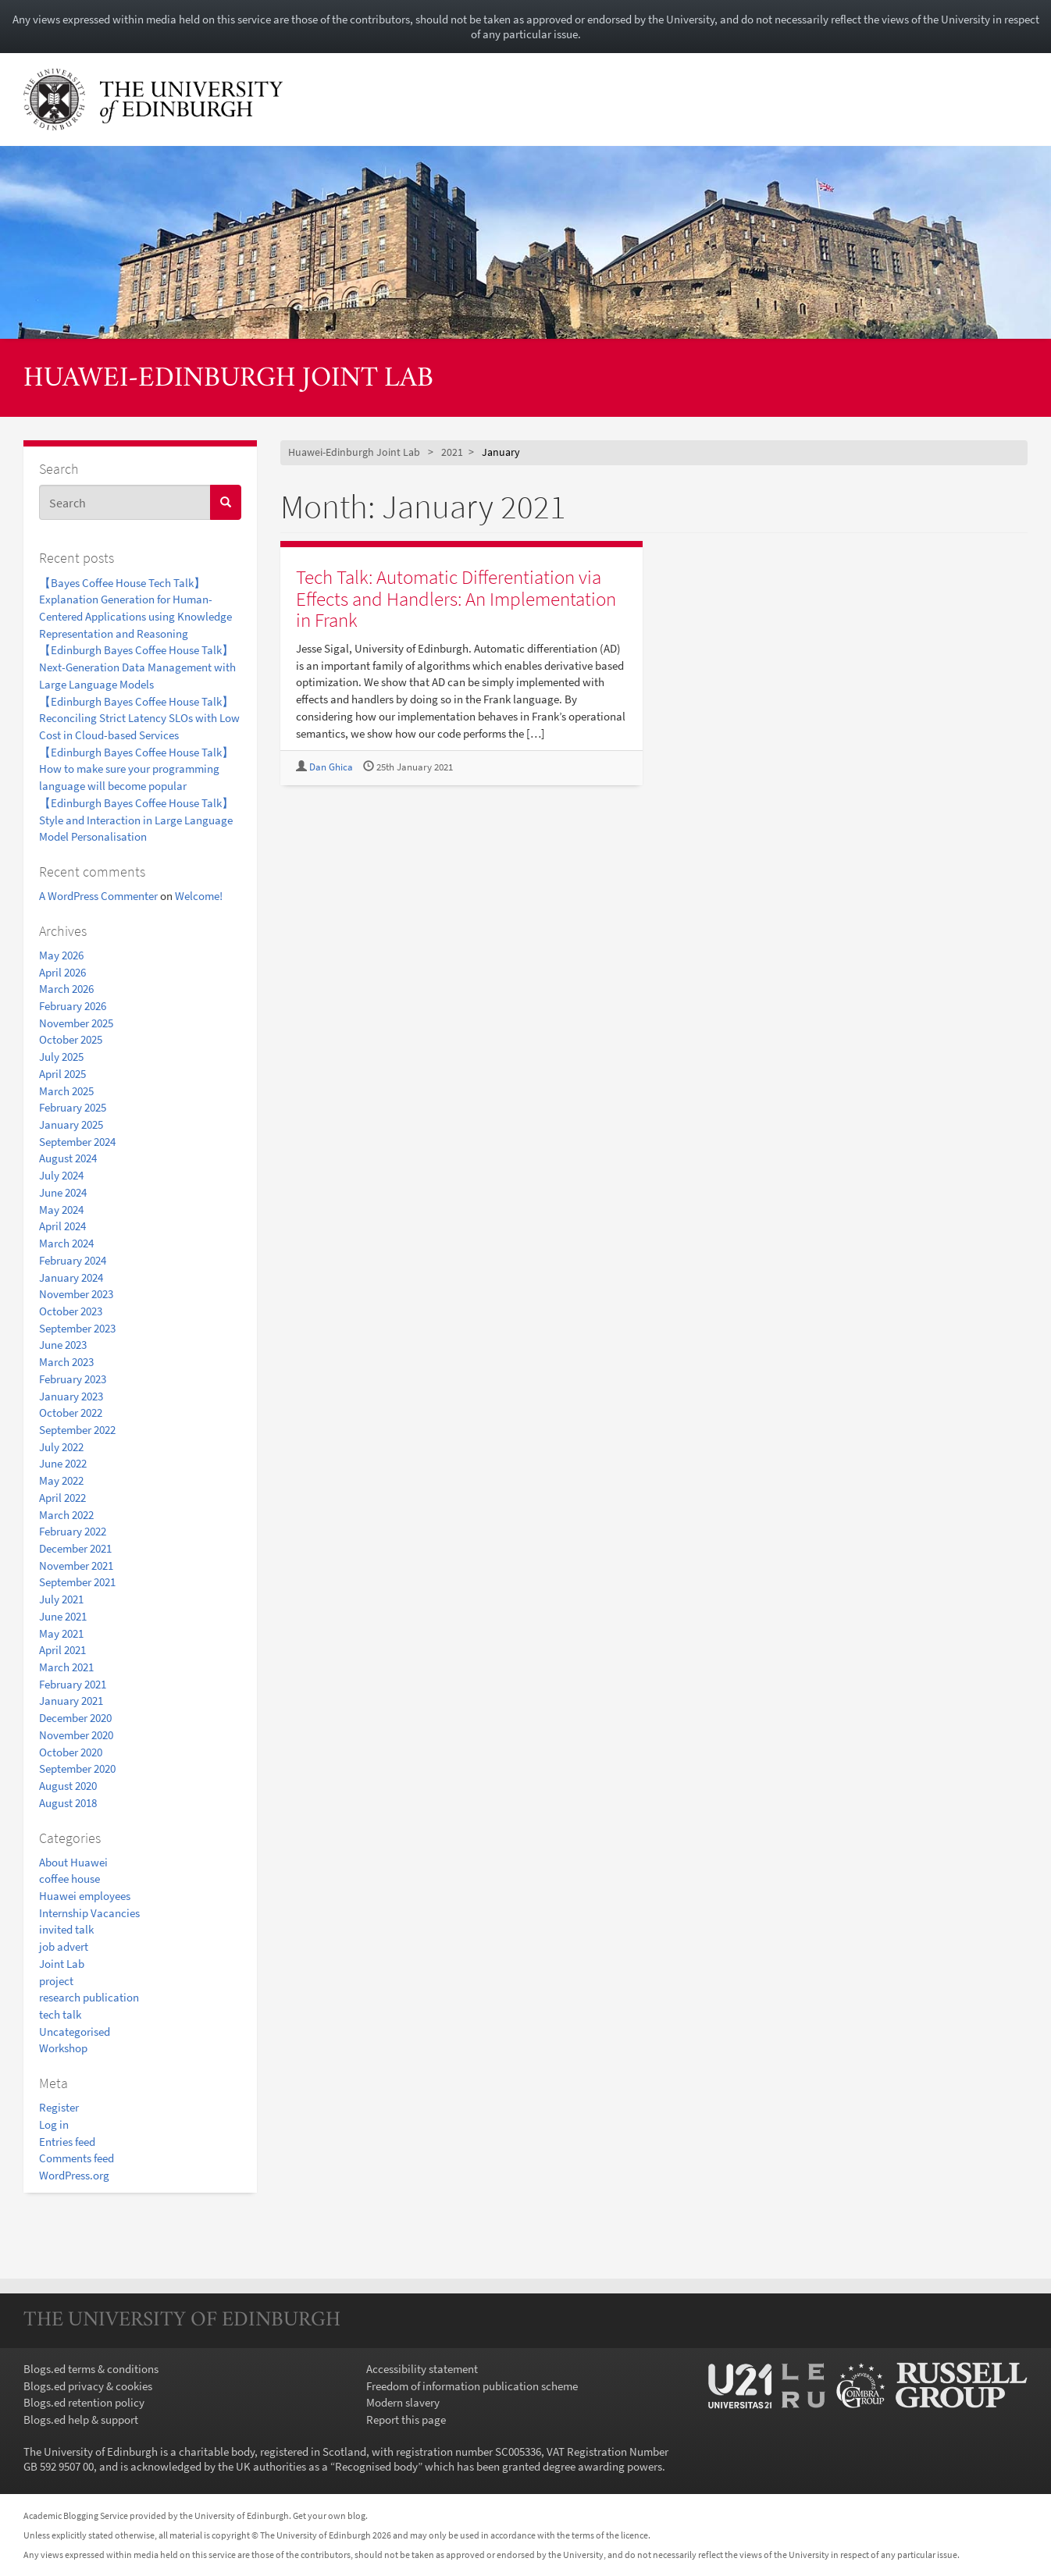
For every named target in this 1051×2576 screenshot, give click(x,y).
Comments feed (76, 2158)
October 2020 (70, 1752)
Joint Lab (61, 1963)
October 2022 (70, 1412)
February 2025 (72, 1107)
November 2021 (76, 1565)
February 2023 (72, 1379)
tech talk (60, 2014)
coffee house (69, 1878)
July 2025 (61, 1056)
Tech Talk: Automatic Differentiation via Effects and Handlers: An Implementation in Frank (456, 598)
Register (59, 2107)
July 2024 (61, 1175)
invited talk (66, 1929)
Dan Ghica (331, 767)
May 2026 (61, 955)
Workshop (63, 2048)
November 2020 (76, 1734)
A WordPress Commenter (98, 895)
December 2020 (75, 1717)
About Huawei (73, 1862)
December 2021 (75, 1548)
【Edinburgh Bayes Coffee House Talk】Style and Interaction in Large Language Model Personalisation (136, 819)
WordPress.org (74, 2175)
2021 (452, 452)
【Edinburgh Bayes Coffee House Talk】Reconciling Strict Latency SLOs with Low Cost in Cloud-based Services (139, 718)
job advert (63, 1946)
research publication (89, 1997)
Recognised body (376, 2466)
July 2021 (61, 1599)
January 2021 (71, 1700)
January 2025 (71, 1124)
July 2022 (61, 1446)
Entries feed (67, 2141)
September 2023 (77, 1328)
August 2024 (68, 1158)
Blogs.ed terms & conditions (91, 2368)
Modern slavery (403, 2402)
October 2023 (70, 1311)
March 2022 (66, 1514)
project (56, 1980)
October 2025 (70, 1039)
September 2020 (77, 1768)
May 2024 (61, 1209)
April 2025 (62, 1073)
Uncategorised (74, 2031)
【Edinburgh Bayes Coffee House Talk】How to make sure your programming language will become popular (136, 769)
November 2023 (76, 1293)
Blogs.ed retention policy (83, 2402)
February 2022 (72, 1531)
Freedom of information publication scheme (472, 2386)
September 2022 (77, 1429)
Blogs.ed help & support (80, 2419)
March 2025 (66, 1090)
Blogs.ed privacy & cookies (87, 2386)
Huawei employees (84, 1895)
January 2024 (71, 1277)
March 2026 (66, 988)
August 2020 (68, 1785)
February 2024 (72, 1260)
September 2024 (77, 1141)
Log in (54, 2124)
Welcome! (199, 895)
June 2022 (63, 1463)
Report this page (406, 2419)
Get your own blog (329, 2515)
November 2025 (76, 1023)
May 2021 (61, 1633)
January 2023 (71, 1396)
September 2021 (77, 1581)
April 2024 (62, 1226)
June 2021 (63, 1616)
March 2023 (66, 1361)
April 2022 (62, 1497)
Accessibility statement (422, 2368)
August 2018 (68, 1802)
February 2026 (72, 1005)
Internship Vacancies (89, 1912)
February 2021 (72, 1684)
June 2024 (63, 1192)
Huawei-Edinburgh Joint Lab (228, 379)
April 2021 (62, 1649)
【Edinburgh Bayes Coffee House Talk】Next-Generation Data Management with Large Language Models (137, 666)
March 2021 (66, 1667)
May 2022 (61, 1480)
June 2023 (63, 1344)
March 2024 (66, 1243)
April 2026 (62, 972)
